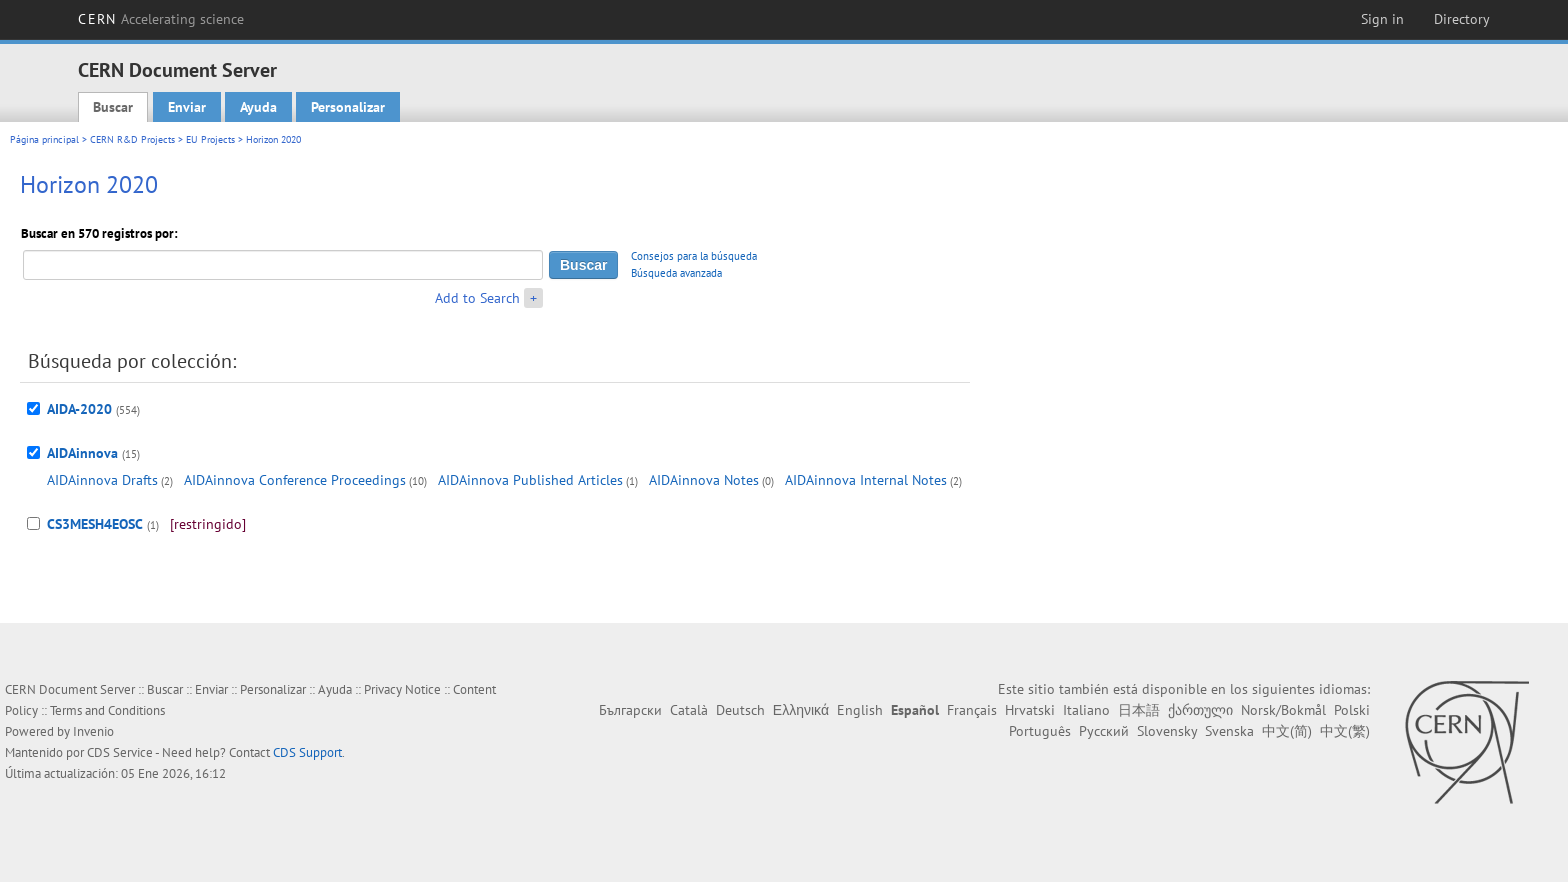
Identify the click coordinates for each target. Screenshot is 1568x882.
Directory (1462, 19)
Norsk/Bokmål (1283, 710)
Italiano (1086, 710)
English (860, 710)
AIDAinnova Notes (704, 480)
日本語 (1139, 710)
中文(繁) (1345, 731)
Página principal (44, 139)
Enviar (187, 107)
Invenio (93, 731)
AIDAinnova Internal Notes (866, 480)
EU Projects (210, 139)
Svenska (1229, 731)
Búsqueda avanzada (676, 273)
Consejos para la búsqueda (694, 256)
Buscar (113, 107)
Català (689, 710)
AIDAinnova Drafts (102, 480)
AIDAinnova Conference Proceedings (295, 480)
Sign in (1382, 19)
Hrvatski (1030, 710)
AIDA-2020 (79, 409)
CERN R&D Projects (132, 139)
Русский (1104, 731)
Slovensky (1167, 731)
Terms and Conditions (107, 710)
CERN (161, 19)
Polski (1352, 710)
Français (972, 710)
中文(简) (1287, 731)
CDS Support (307, 752)
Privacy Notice (402, 689)
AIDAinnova (82, 453)
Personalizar (348, 107)
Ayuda (258, 107)
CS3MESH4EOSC (95, 524)
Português (1040, 731)
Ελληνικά (801, 710)
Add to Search (477, 298)
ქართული (1200, 710)
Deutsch (740, 710)
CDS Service (120, 752)
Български (630, 710)
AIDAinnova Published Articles (530, 480)
